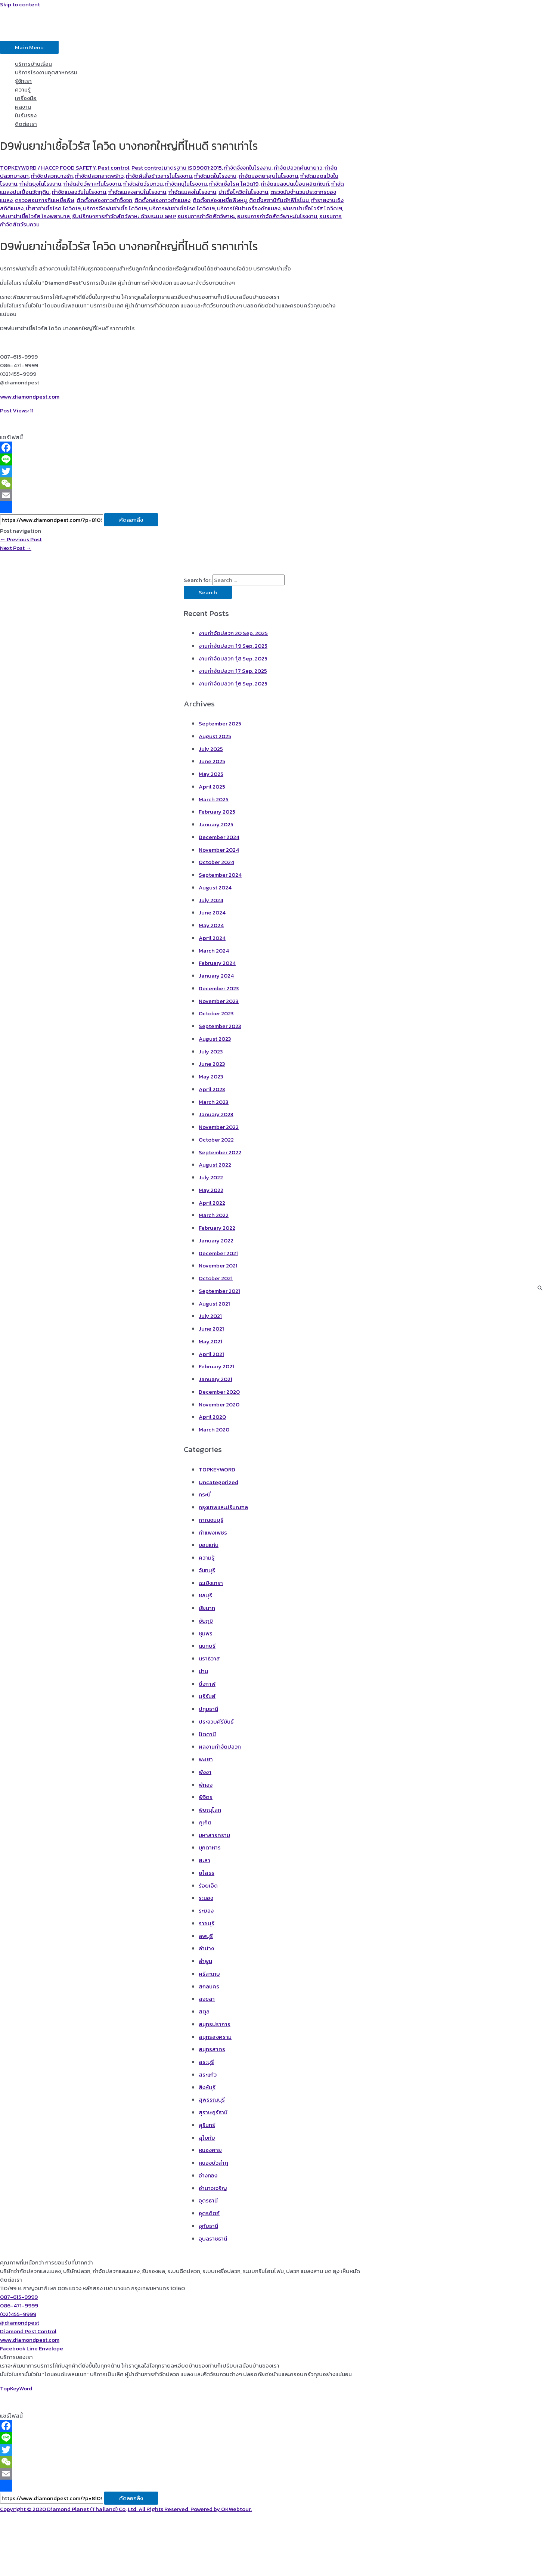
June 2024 (212, 912)
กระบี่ (205, 1494)
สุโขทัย (207, 2137)
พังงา (205, 1772)
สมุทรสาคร (212, 2049)
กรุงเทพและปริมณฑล (223, 1507)
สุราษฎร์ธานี (213, 2112)
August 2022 (215, 1164)
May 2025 (211, 774)
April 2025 (212, 786)
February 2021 (216, 1366)
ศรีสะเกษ (209, 1973)
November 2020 (219, 1404)
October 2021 (216, 1278)
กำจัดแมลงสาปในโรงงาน (137, 192)
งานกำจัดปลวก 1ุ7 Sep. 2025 (233, 670)
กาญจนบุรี (211, 1519)
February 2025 (217, 811)
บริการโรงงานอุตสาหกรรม (46, 72)
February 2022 (217, 1227)
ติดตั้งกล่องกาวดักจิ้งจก (104, 200)
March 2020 (214, 1429)
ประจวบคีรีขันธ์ (216, 1721)
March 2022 (214, 1215)
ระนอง (206, 1898)
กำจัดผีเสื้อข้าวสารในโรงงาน (159, 175)
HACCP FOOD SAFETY (68, 167)
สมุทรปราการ (214, 2024)
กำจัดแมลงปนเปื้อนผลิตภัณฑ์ (295, 183)
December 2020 (219, 1391)
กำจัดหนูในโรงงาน (186, 183)
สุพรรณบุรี (212, 2099)
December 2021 (218, 1253)
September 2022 (220, 1152)
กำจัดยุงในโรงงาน (40, 183)
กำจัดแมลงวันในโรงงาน (79, 192)
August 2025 (215, 736)
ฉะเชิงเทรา (211, 1583)
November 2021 (218, 1265)
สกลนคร (209, 1986)
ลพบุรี (206, 1936)
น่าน (203, 1671)
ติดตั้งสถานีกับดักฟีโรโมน (279, 200)
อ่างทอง (208, 2175)
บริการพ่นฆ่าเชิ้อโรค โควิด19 (182, 208)
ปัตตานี (207, 1734)
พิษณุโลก (210, 1809)
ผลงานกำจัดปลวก (220, 1746)
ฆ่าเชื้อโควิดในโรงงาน (243, 192)
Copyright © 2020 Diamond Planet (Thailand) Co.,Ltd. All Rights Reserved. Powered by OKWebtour (125, 2509)
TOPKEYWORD (18, 167)
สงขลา (207, 1998)
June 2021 (211, 1328)
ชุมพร (206, 1633)
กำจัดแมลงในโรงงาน (192, 192)
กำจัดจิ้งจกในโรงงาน (248, 167)
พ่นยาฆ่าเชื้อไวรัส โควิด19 (312, 208)
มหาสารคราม (214, 1835)
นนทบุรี (207, 1645)
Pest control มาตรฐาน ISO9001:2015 (176, 167)
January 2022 (216, 1240)
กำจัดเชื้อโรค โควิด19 (233, 183)
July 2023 (211, 1051)
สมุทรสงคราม (215, 2036)
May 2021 (210, 1341)
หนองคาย (210, 2150)
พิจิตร (206, 1797)
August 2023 (215, 1038)
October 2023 (216, 1013)
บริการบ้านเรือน (33, 63)
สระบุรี (206, 2062)
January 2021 (215, 1379)
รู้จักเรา (23, 81)
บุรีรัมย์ (207, 1696)
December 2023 (219, 988)
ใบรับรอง (26, 115)
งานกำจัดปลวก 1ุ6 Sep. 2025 (233, 683)
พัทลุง (206, 1784)
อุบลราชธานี (213, 2238)
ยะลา (204, 1860)
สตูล (204, 2011)
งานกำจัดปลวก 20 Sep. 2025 (233, 633)
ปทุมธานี (208, 1709)
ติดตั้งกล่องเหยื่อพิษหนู (220, 200)
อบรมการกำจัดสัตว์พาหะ (206, 216)
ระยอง (206, 1910)
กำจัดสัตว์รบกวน (143, 183)
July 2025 (211, 748)
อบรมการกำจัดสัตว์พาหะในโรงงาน (277, 216)
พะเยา (206, 1759)
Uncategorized (218, 1482)
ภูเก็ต (205, 1822)
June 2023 (212, 1063)
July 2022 (211, 1177)
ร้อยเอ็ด (208, 1885)
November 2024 (219, 849)
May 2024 (211, 925)
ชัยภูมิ (206, 1620)
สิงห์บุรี (207, 2087)
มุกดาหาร (210, 1847)
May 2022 (211, 1190)
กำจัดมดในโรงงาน (215, 175)
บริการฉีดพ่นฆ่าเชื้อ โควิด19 (115, 208)
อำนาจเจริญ (213, 2188)
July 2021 (210, 1316)
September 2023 (220, 1026)
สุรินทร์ (207, 2125)
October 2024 (216, 862)
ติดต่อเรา (26, 124)
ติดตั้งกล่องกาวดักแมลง (162, 200)
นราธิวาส (209, 1658)
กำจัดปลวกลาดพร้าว (99, 175)
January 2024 (216, 975)
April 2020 (212, 1416)
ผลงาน (23, 106)
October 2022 (216, 1139)
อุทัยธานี (208, 2226)
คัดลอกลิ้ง (131, 519)
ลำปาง (206, 1948)
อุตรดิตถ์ (209, 2213)
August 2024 (215, 887)
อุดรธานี (208, 2200)
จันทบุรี (207, 1570)
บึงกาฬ (207, 1683)
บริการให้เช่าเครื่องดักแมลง (248, 208)
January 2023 (216, 1114)
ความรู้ (23, 89)
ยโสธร (206, 1872)
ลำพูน (205, 1961)
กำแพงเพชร (213, 1532)
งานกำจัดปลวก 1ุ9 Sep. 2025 (233, 645)
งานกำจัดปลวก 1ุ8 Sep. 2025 (233, 658)
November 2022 (219, 1127)
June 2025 (212, 761)
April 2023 (212, 1089)
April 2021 (211, 1354)
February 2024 (217, 963)
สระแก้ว (208, 2074)
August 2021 (214, 1303)
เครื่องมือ (26, 98)
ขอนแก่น (208, 1545)
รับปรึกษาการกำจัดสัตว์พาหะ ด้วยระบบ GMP (123, 216)
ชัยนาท (207, 1608)
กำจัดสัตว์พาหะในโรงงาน (92, 183)
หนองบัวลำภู (213, 2162)
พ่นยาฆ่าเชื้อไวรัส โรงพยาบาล (35, 216)
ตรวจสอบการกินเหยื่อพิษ (44, 200)
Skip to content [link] (20, 4)
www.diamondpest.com (29, 396)
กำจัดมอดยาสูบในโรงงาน (268, 175)
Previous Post (21, 539)
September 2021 (219, 1291)
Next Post (15, 548)
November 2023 (219, 1001)
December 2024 (219, 837)
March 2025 (214, 799)
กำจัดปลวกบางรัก (52, 175)
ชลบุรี (205, 1595)
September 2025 (220, 723)
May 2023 (211, 1076)
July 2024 (211, 900)
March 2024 (214, 950)
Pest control (113, 167)
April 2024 (212, 938)
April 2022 (212, 1202)
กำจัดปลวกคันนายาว (298, 167)
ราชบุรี (206, 1923)
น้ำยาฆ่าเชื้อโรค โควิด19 (53, 208)
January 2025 (216, 824)
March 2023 (214, 1101)
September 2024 (220, 874)
